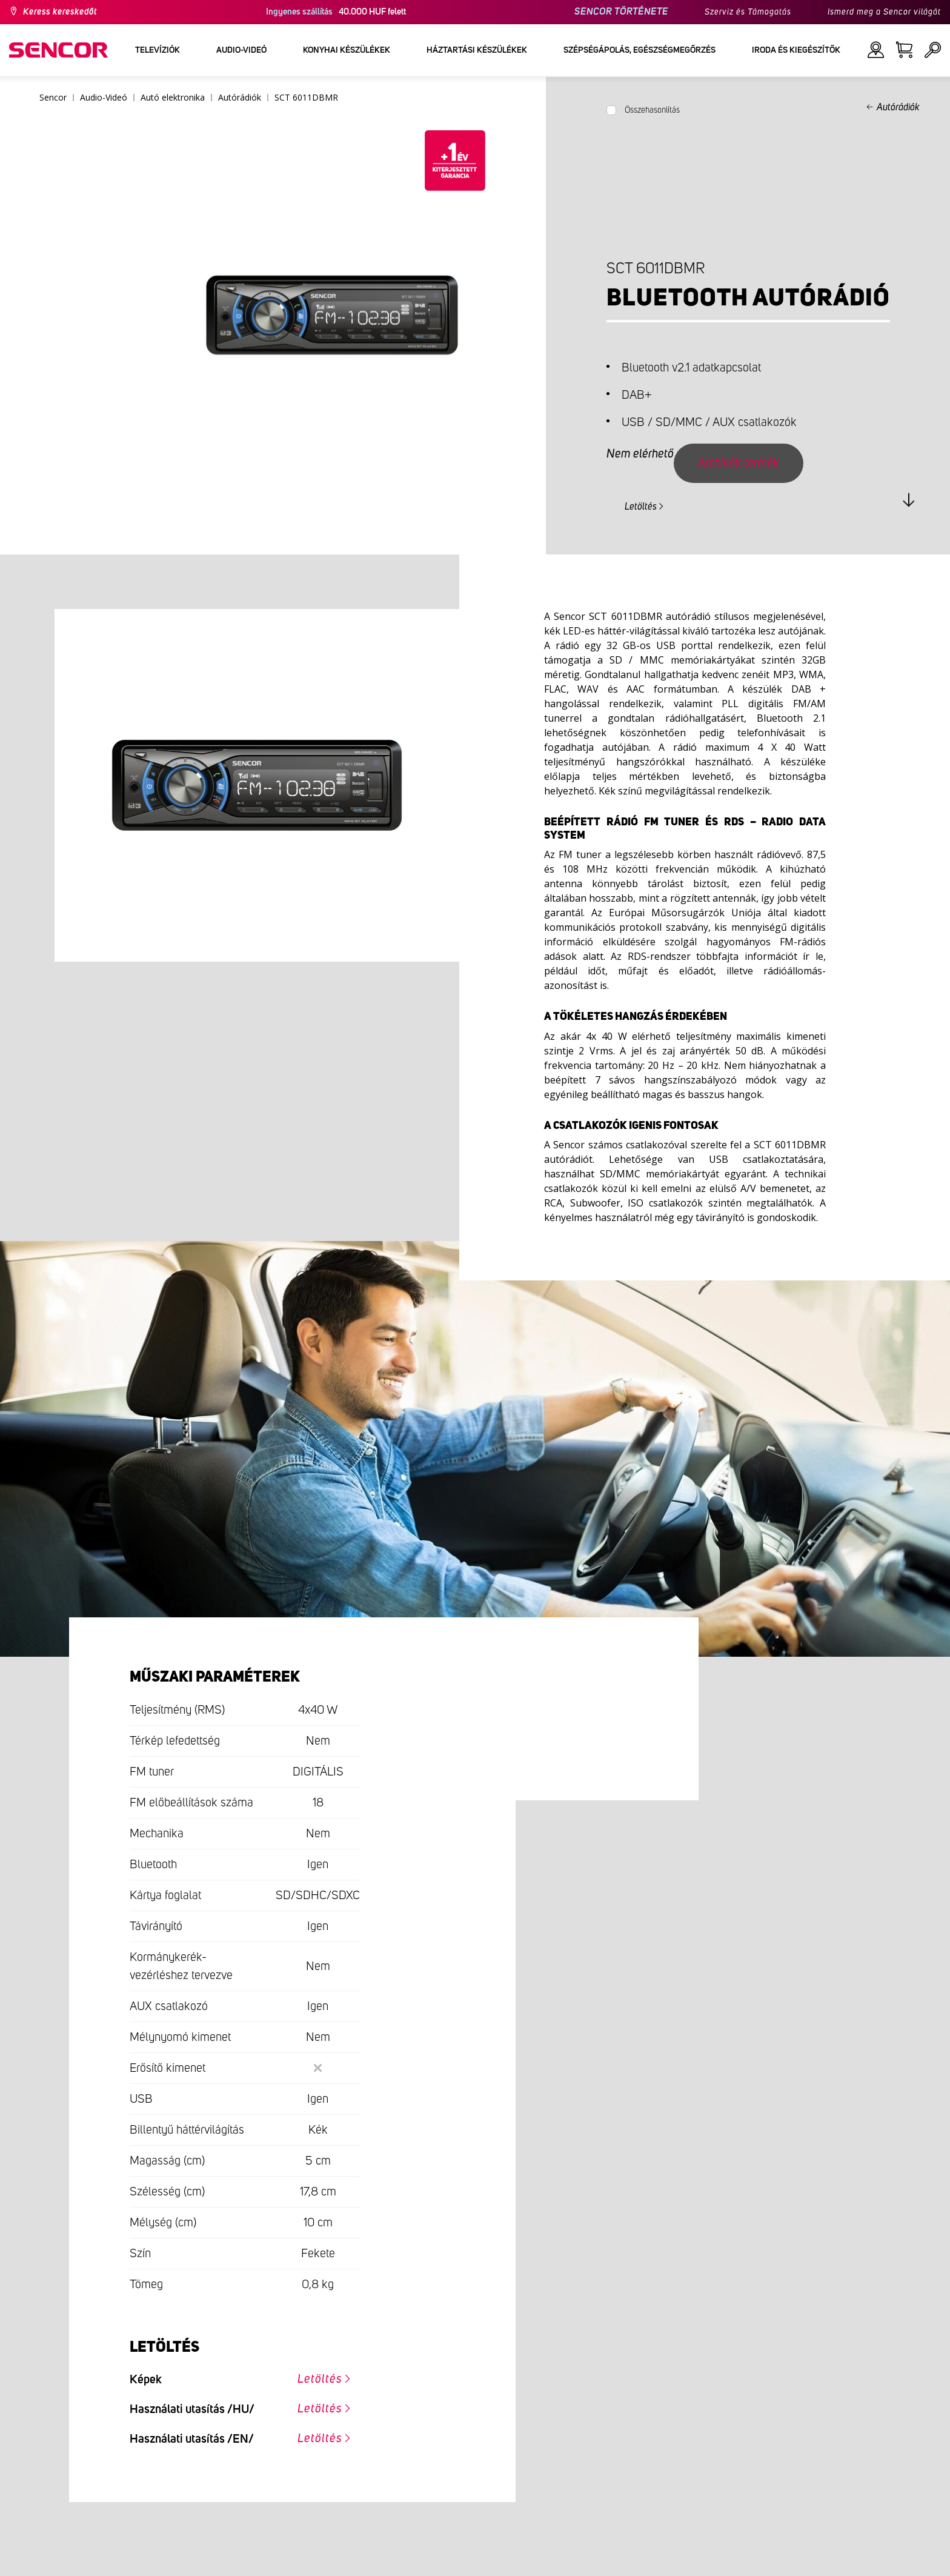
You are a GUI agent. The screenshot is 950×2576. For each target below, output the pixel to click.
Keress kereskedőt (60, 12)
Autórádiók (898, 107)
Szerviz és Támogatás (748, 12)
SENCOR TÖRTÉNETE (621, 11)
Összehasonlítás (652, 110)
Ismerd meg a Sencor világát (884, 12)
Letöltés (641, 506)
